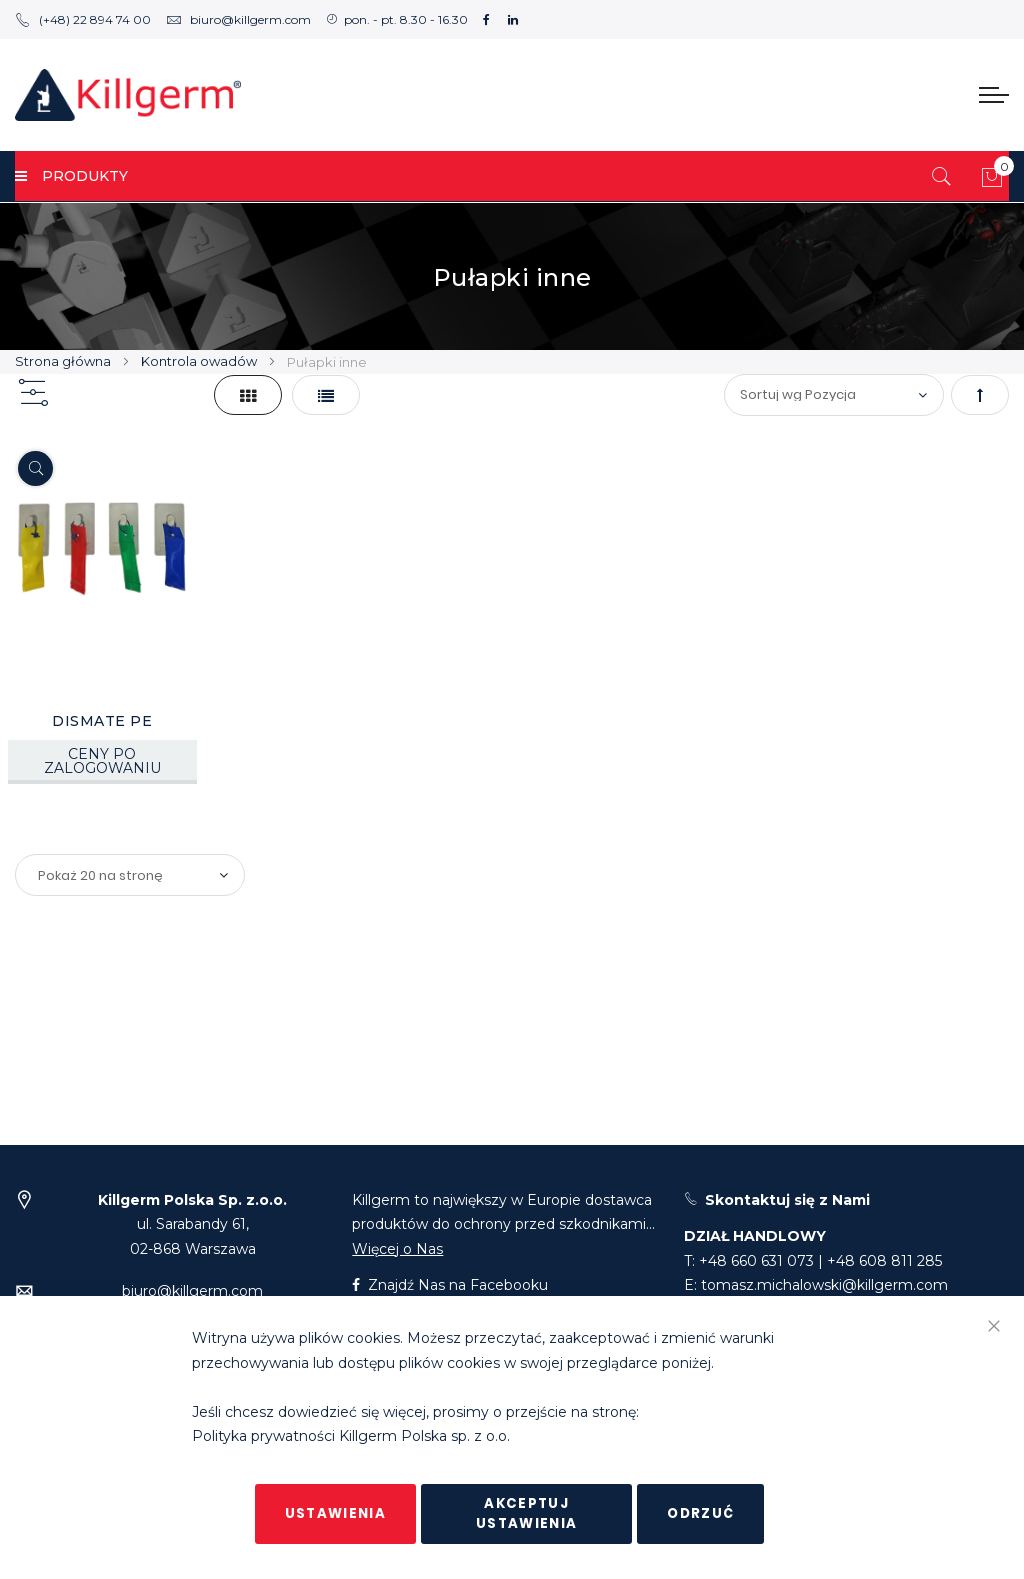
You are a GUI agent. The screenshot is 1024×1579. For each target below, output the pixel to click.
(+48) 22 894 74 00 (83, 19)
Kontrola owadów (200, 361)
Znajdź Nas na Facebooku (450, 1285)
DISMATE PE (102, 721)
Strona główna (64, 361)
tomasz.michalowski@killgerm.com (824, 1285)
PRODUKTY (71, 176)
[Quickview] (35, 468)
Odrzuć (700, 1513)
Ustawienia (336, 1513)
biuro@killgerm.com (238, 19)
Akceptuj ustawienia (527, 1513)
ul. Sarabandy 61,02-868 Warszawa (192, 1224)
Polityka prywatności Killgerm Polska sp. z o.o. (351, 1437)
